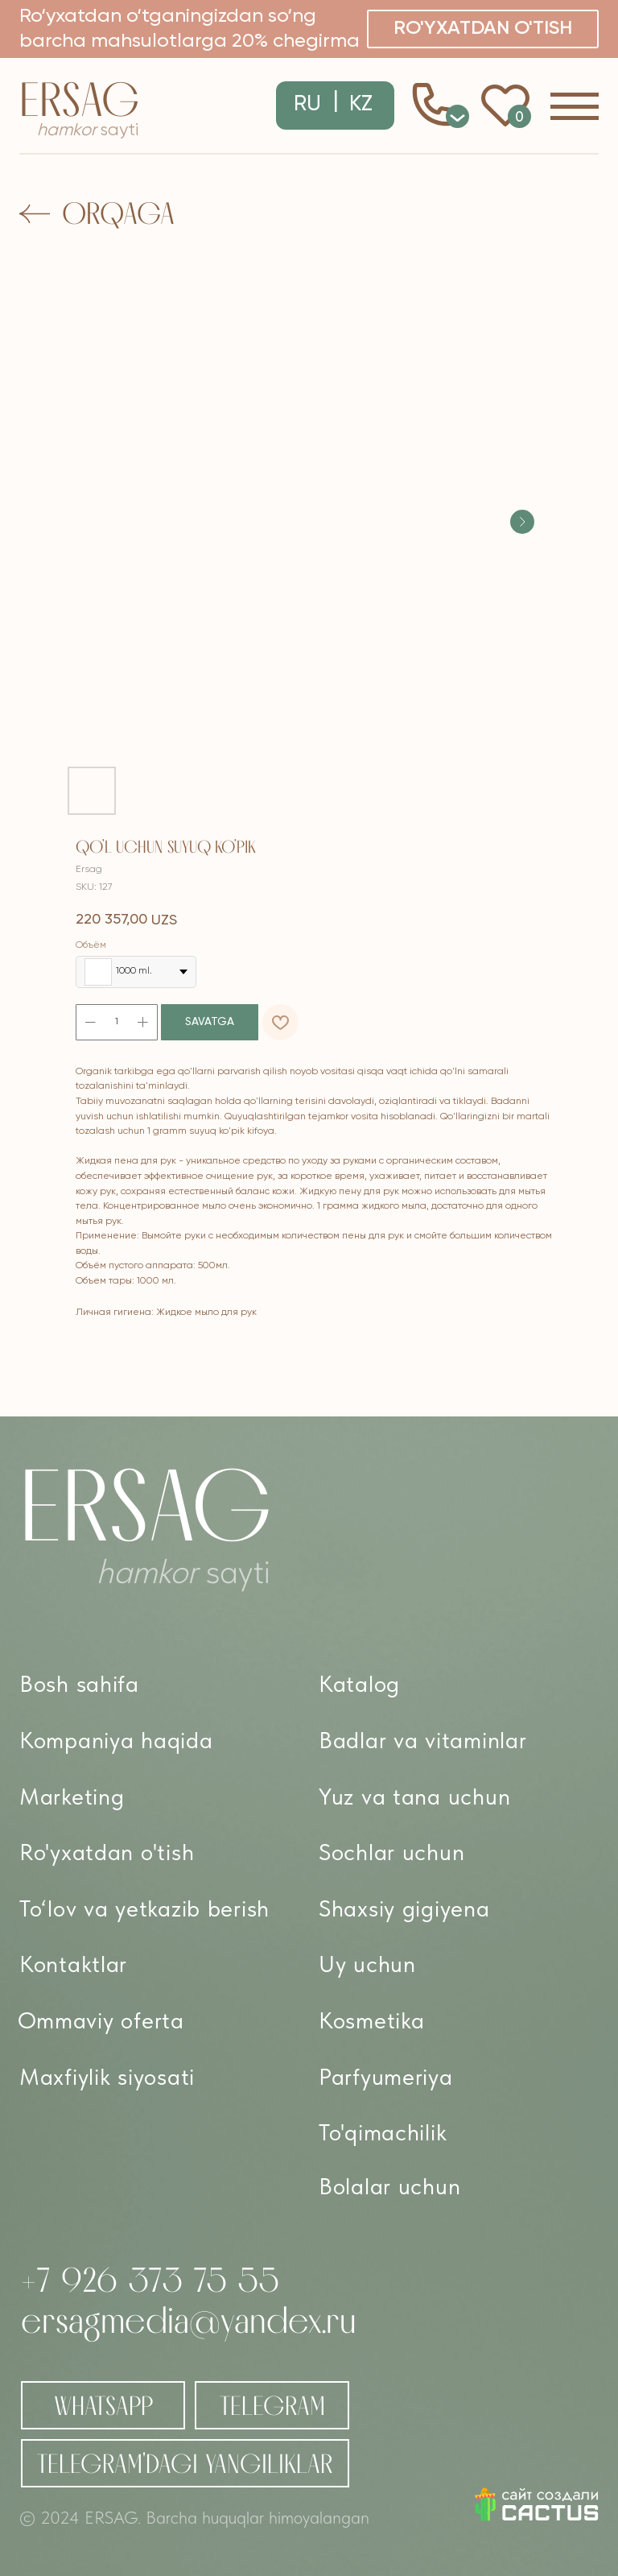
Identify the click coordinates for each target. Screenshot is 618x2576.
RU (307, 104)
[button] (483, 29)
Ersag (79, 99)
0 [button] (458, 116)
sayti (87, 130)
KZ (361, 104)
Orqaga (118, 213)
